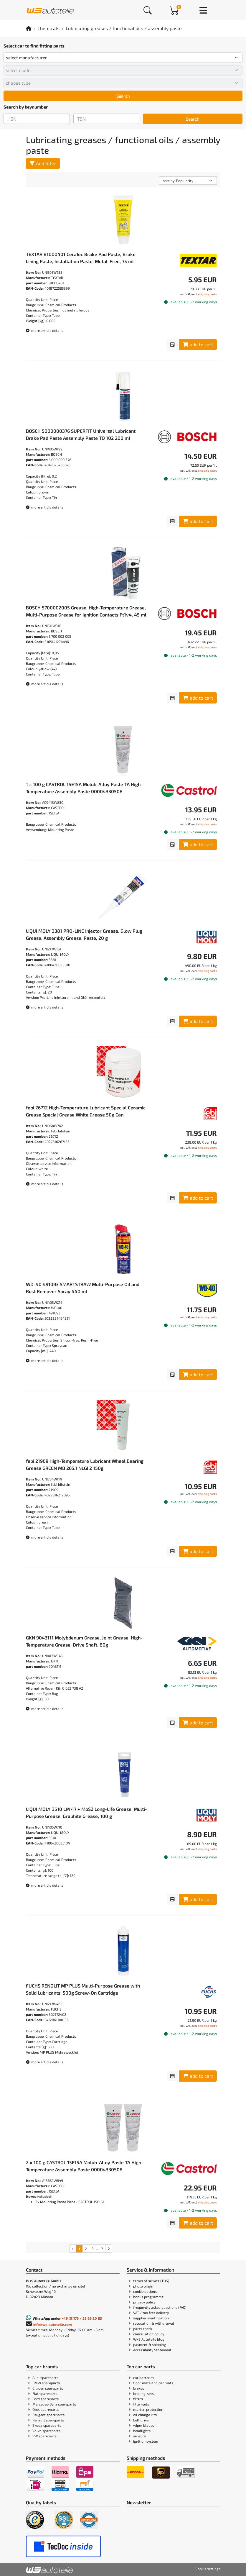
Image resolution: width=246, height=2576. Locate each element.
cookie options (145, 2291)
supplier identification (151, 2318)
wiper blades (143, 2425)
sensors (139, 2436)
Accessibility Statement (152, 2350)
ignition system (145, 2441)
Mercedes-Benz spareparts (54, 2404)
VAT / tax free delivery (151, 2313)
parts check (142, 2328)
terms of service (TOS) (151, 2281)
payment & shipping (149, 2344)
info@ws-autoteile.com (52, 2324)
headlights (142, 2431)
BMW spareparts (46, 2383)
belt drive (140, 2420)
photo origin (143, 2286)
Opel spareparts (45, 2409)
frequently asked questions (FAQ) (159, 2307)
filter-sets (141, 2404)
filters (138, 2399)
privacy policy (144, 2302)
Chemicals (48, 28)
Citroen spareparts (47, 2388)
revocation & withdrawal (153, 2323)
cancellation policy (148, 2334)
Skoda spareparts (46, 2425)
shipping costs (207, 294)
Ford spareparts (45, 2399)
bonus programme (148, 2297)
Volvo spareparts (46, 2431)
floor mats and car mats (153, 2383)
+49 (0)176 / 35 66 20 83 (82, 2318)
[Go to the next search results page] (108, 2248)
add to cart (198, 344)
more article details (44, 330)
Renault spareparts (48, 2420)
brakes (138, 2388)
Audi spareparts (45, 2377)
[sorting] (188, 180)
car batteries (143, 2377)
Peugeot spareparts (48, 2415)
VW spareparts (44, 2436)
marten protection (148, 2409)
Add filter (43, 163)
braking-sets (143, 2393)
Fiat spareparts (44, 2393)
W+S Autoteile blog (148, 2339)
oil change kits (145, 2415)
